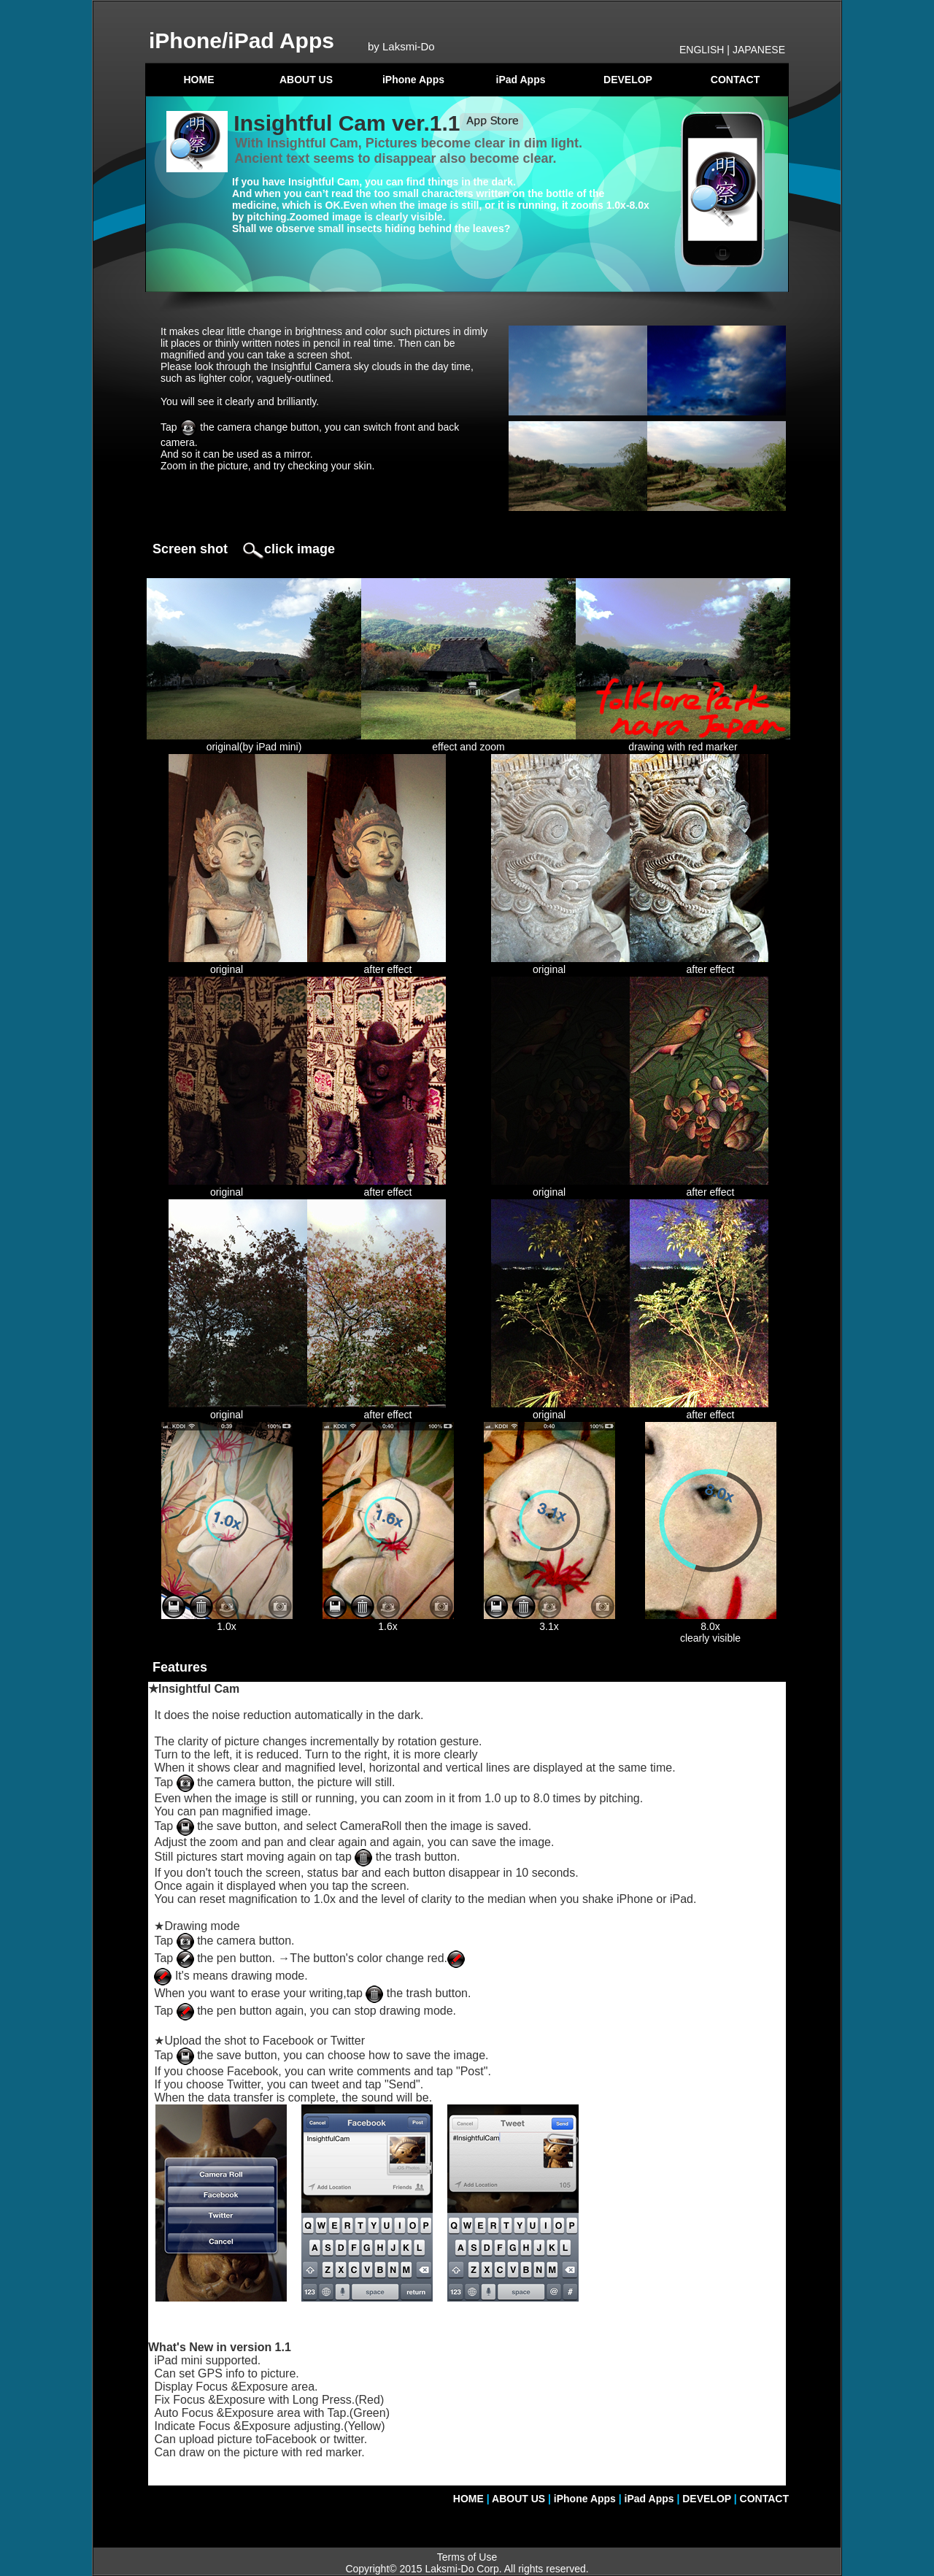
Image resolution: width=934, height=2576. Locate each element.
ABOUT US (306, 79)
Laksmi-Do (449, 2569)
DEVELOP (627, 79)
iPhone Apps (413, 79)
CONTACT (735, 79)
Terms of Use (467, 2557)
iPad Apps (521, 79)
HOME (199, 79)
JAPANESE (759, 49)
